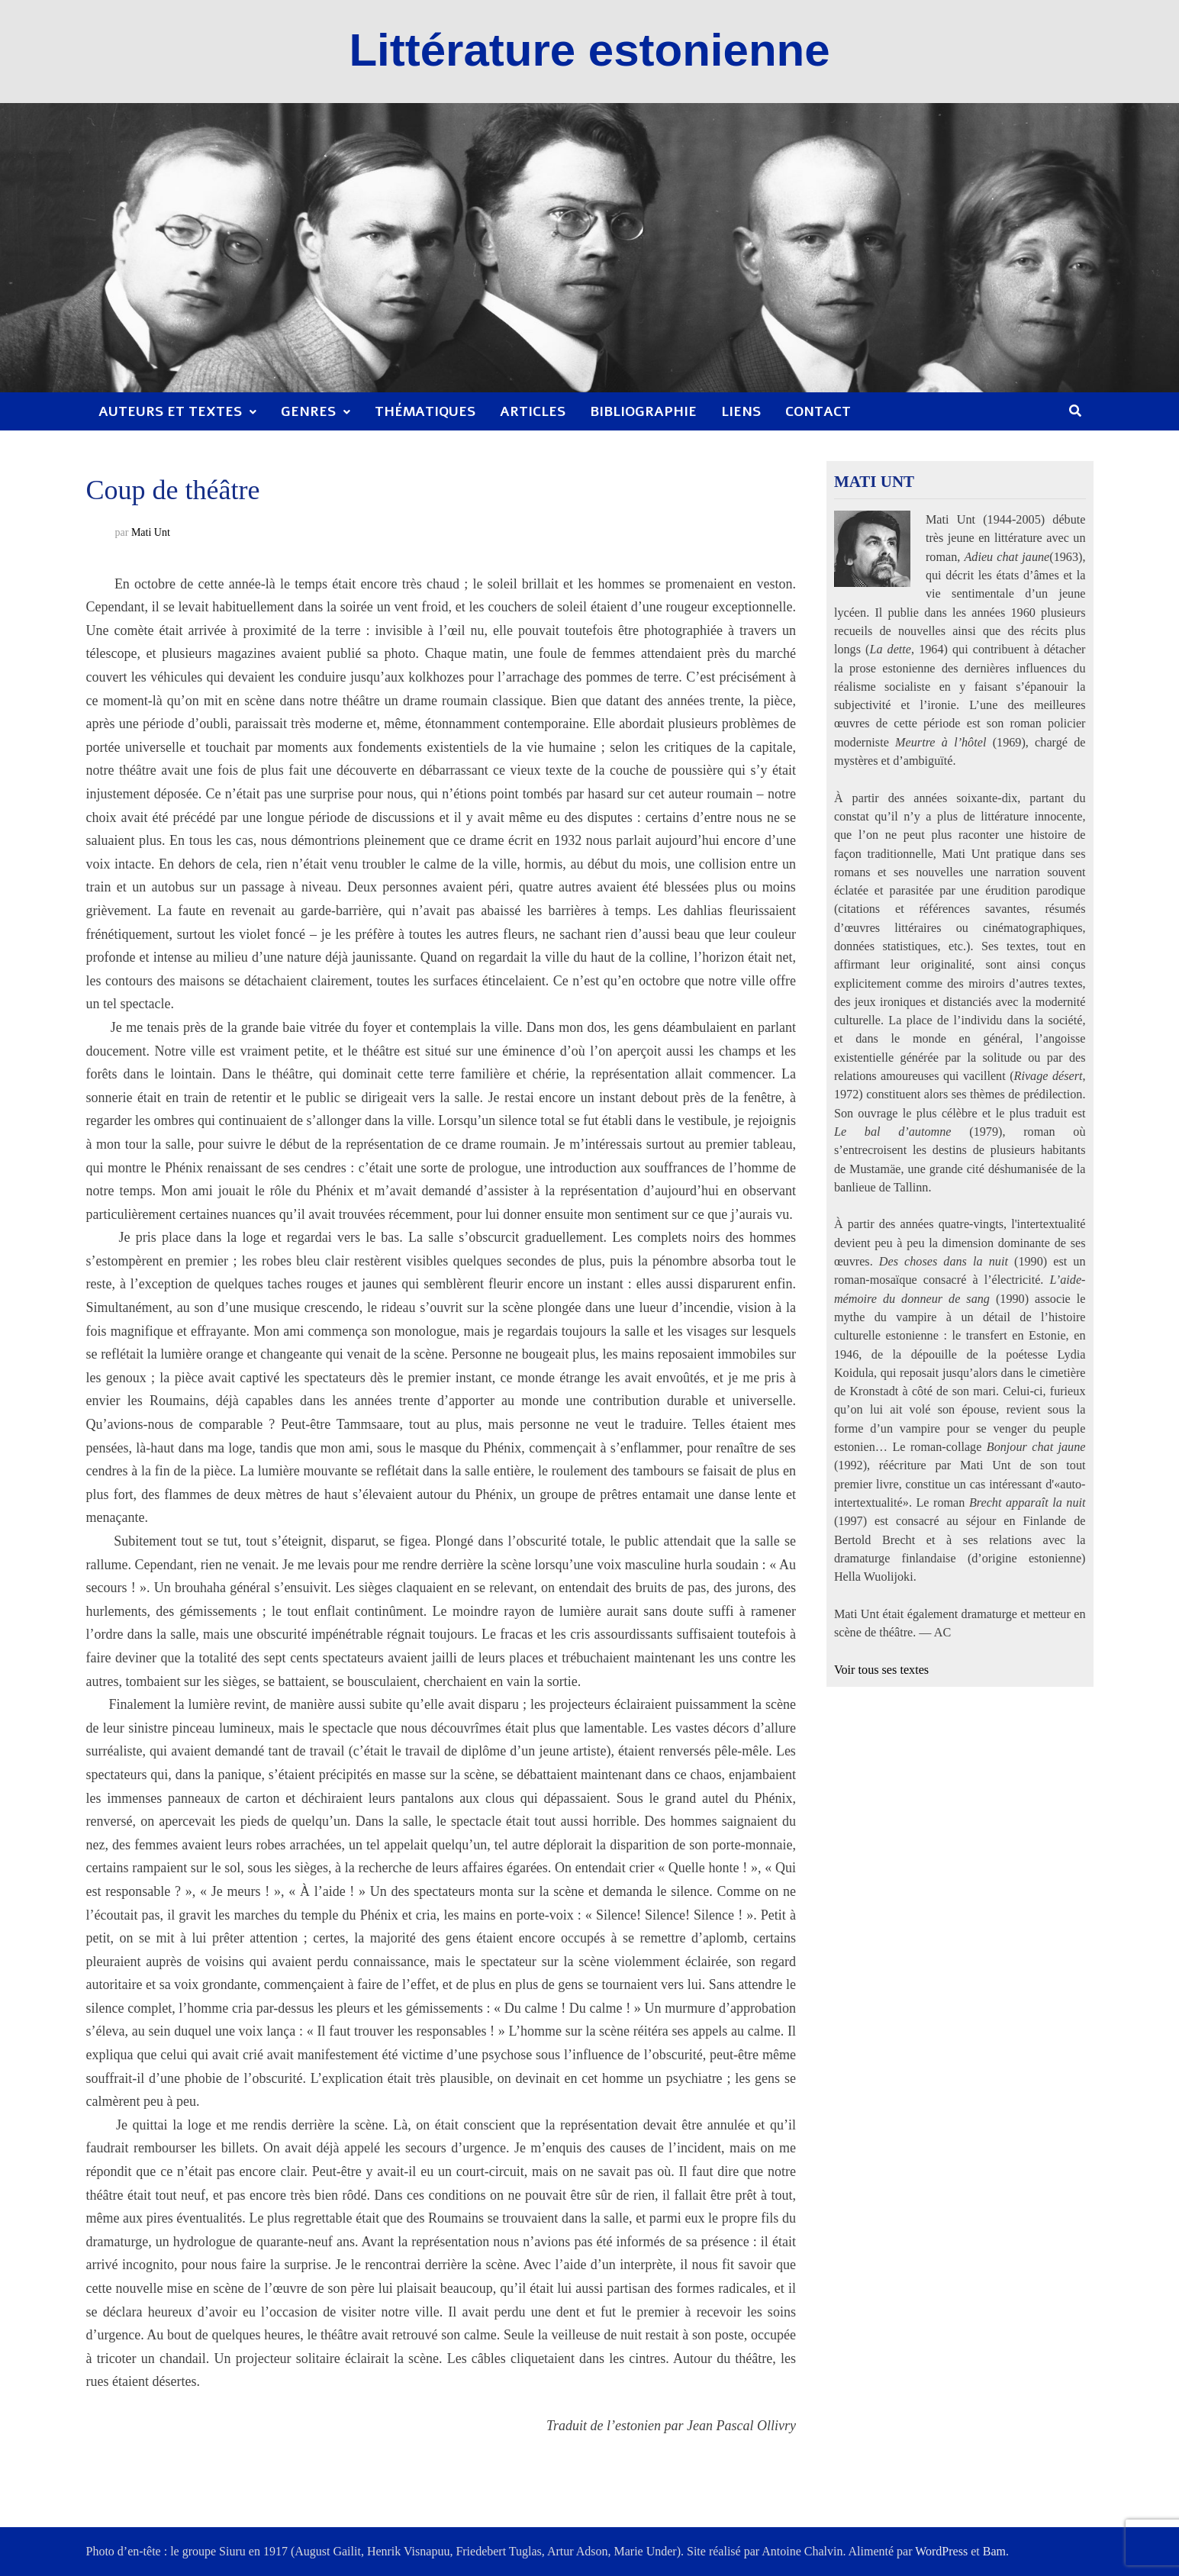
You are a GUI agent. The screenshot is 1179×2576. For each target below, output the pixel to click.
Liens (741, 411)
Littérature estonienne (589, 50)
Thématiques (425, 411)
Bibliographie (643, 411)
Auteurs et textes (170, 411)
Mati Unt (150, 532)
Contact (818, 411)
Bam (994, 2551)
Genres (308, 411)
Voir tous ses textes (881, 1670)
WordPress (941, 2551)
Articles (532, 411)
